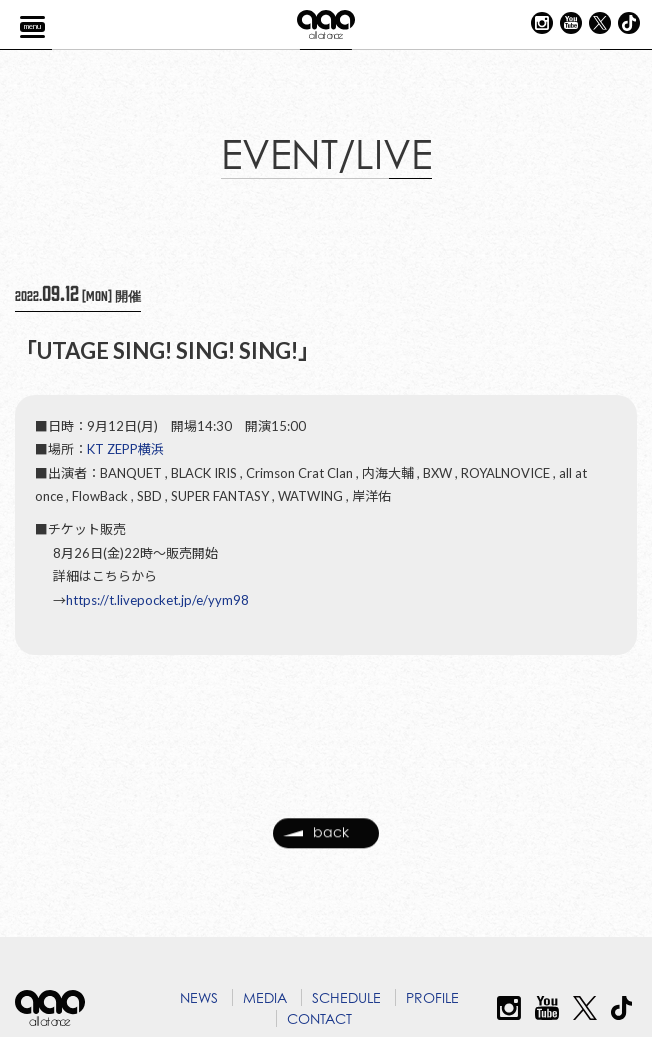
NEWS (199, 997)
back (316, 843)
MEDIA (265, 997)
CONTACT (319, 1018)
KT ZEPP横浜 (125, 451)
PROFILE (432, 997)
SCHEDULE (346, 997)
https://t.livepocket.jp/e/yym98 (157, 601)
